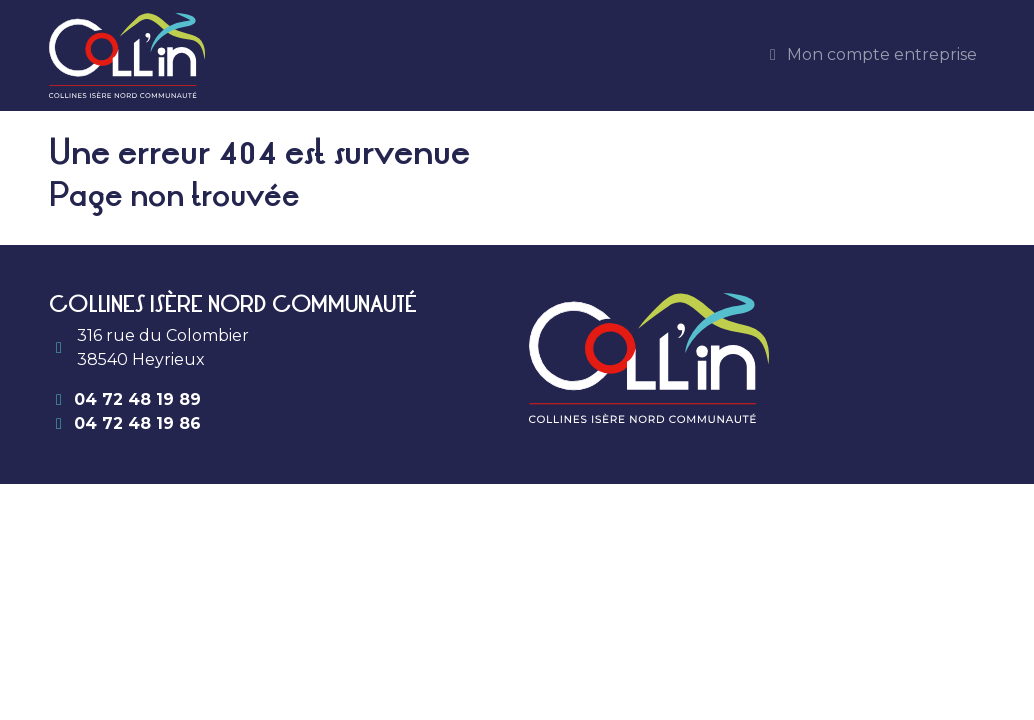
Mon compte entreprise (870, 54)
